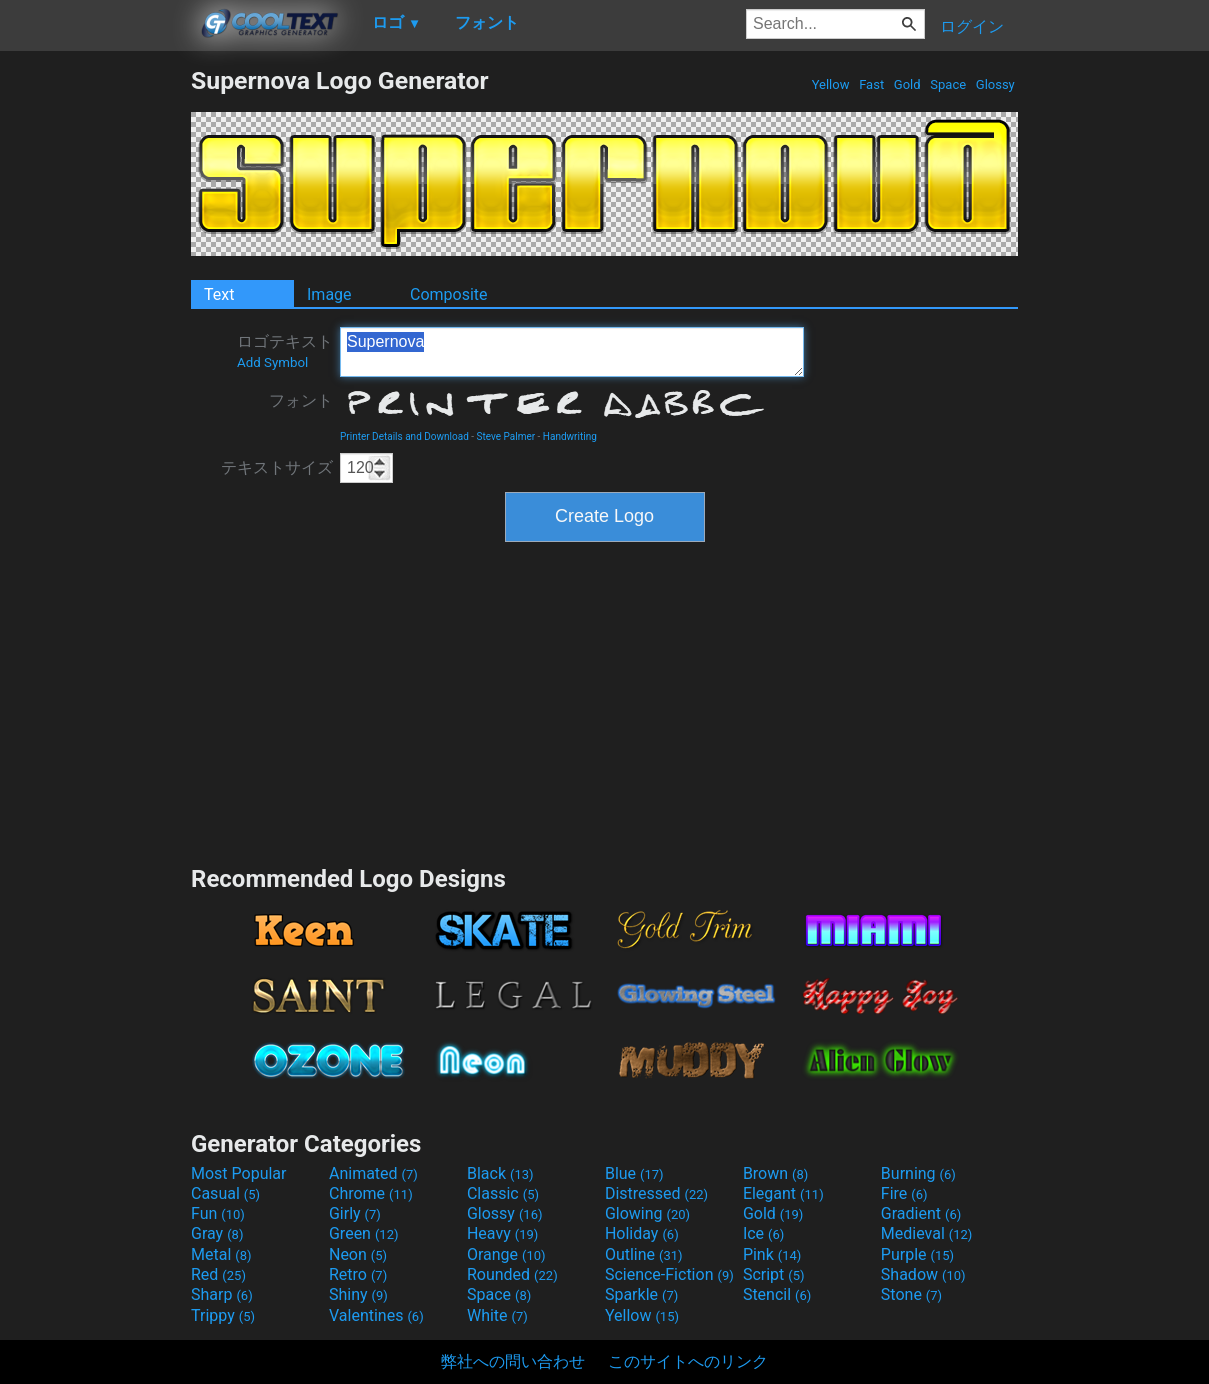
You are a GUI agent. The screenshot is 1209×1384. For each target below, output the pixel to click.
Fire (904, 1193)
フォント (301, 400)
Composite (449, 294)
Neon (358, 1254)
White (497, 1315)
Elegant (783, 1193)
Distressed (656, 1193)
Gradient (921, 1213)
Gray (217, 1233)
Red (218, 1274)
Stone (911, 1294)
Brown (775, 1173)
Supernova (572, 352)
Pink (772, 1254)
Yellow (830, 84)
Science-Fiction (669, 1274)
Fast (871, 84)
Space (948, 84)
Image (329, 294)
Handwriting (570, 436)
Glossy (995, 84)
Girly (355, 1213)
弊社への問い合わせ (513, 1361)
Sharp (222, 1294)
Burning (918, 1173)
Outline (644, 1254)
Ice (763, 1233)
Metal (221, 1254)
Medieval (927, 1233)
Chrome (371, 1193)
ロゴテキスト (285, 351)
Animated (373, 1173)
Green (364, 1233)
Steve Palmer (506, 436)
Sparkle (641, 1294)
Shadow (923, 1274)
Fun (218, 1213)
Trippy (223, 1315)
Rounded (512, 1274)
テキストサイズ (277, 467)
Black (500, 1173)
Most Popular (239, 1173)
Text (219, 294)
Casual (225, 1193)
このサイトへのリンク (688, 1361)
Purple (917, 1254)
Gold (907, 84)
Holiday (642, 1233)
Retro (358, 1274)
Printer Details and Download (404, 436)
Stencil (777, 1294)
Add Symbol (272, 362)
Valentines (376, 1315)
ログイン (972, 26)
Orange (506, 1254)
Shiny (358, 1294)
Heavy (502, 1233)
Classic (503, 1193)
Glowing (647, 1213)
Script (774, 1274)
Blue (634, 1173)
